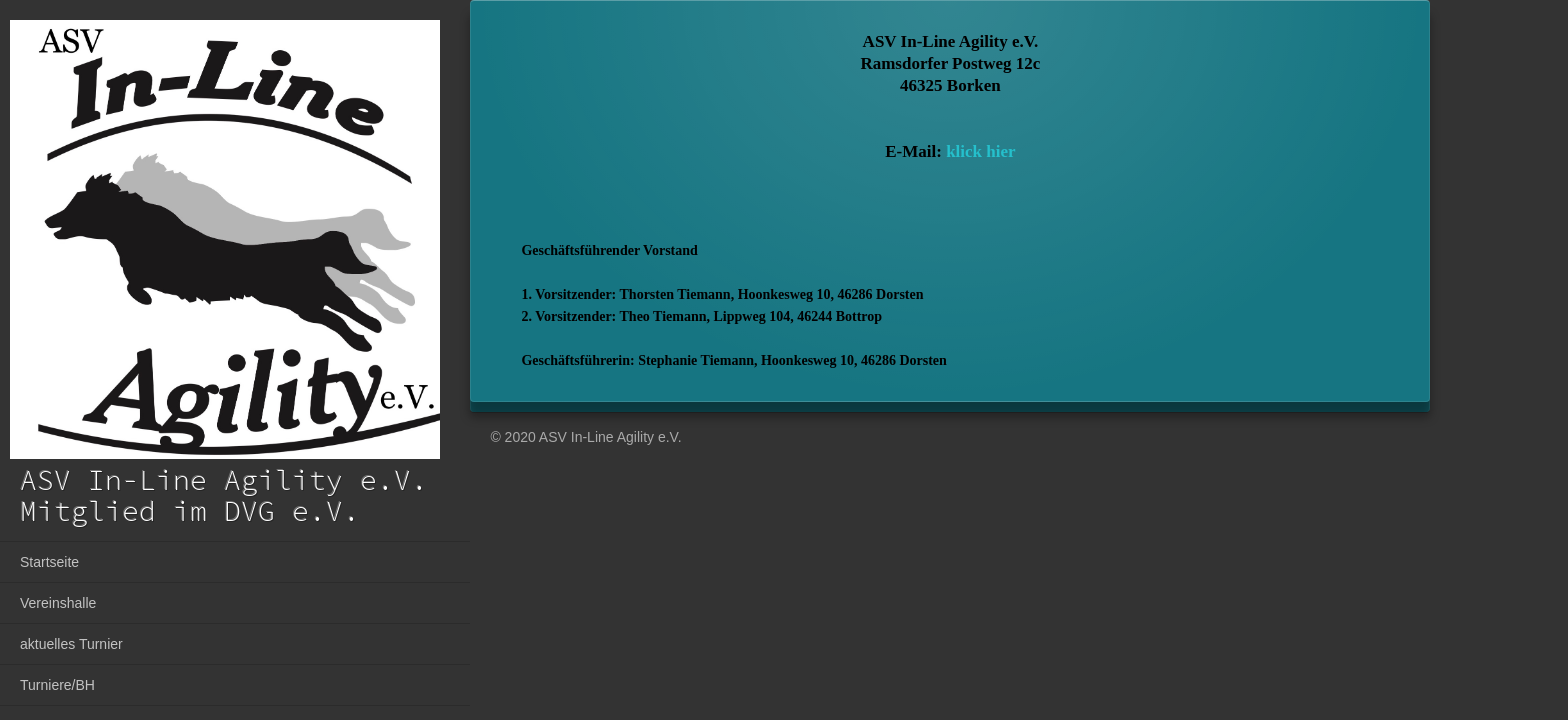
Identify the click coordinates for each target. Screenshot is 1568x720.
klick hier (980, 151)
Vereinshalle (58, 603)
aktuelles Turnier (71, 644)
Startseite (49, 562)
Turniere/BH (57, 685)
